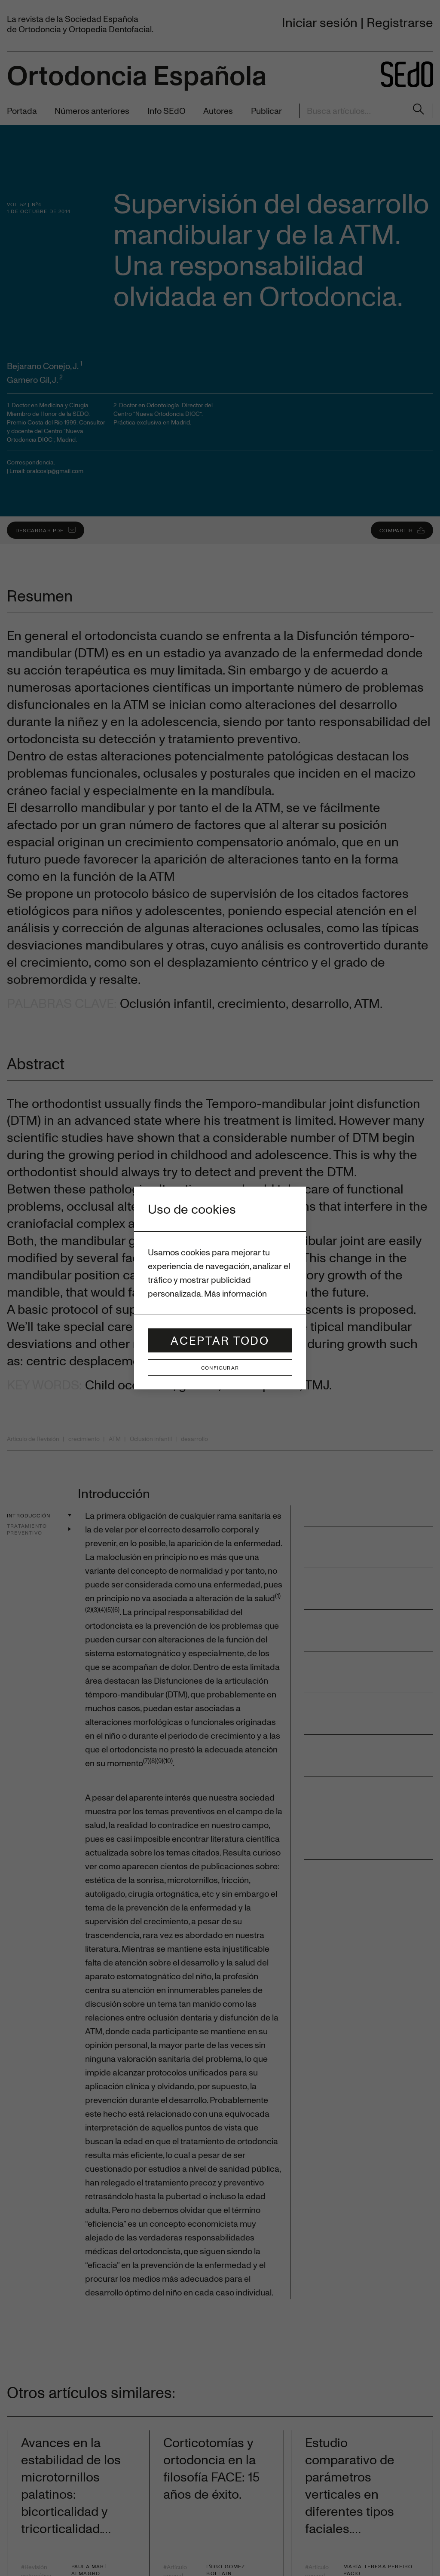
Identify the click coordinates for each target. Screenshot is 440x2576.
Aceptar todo (220, 1340)
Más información (235, 1293)
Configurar (220, 1367)
